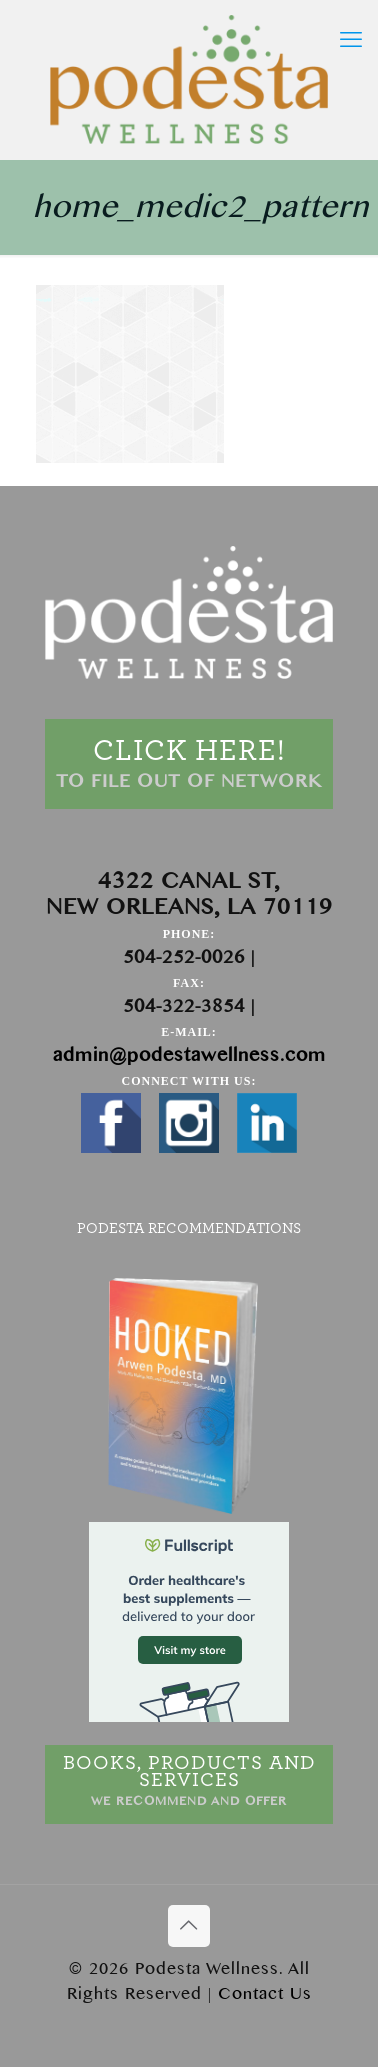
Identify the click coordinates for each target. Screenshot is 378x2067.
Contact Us (265, 1994)
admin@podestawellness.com (189, 1055)
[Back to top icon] (189, 1926)
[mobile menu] (351, 40)
